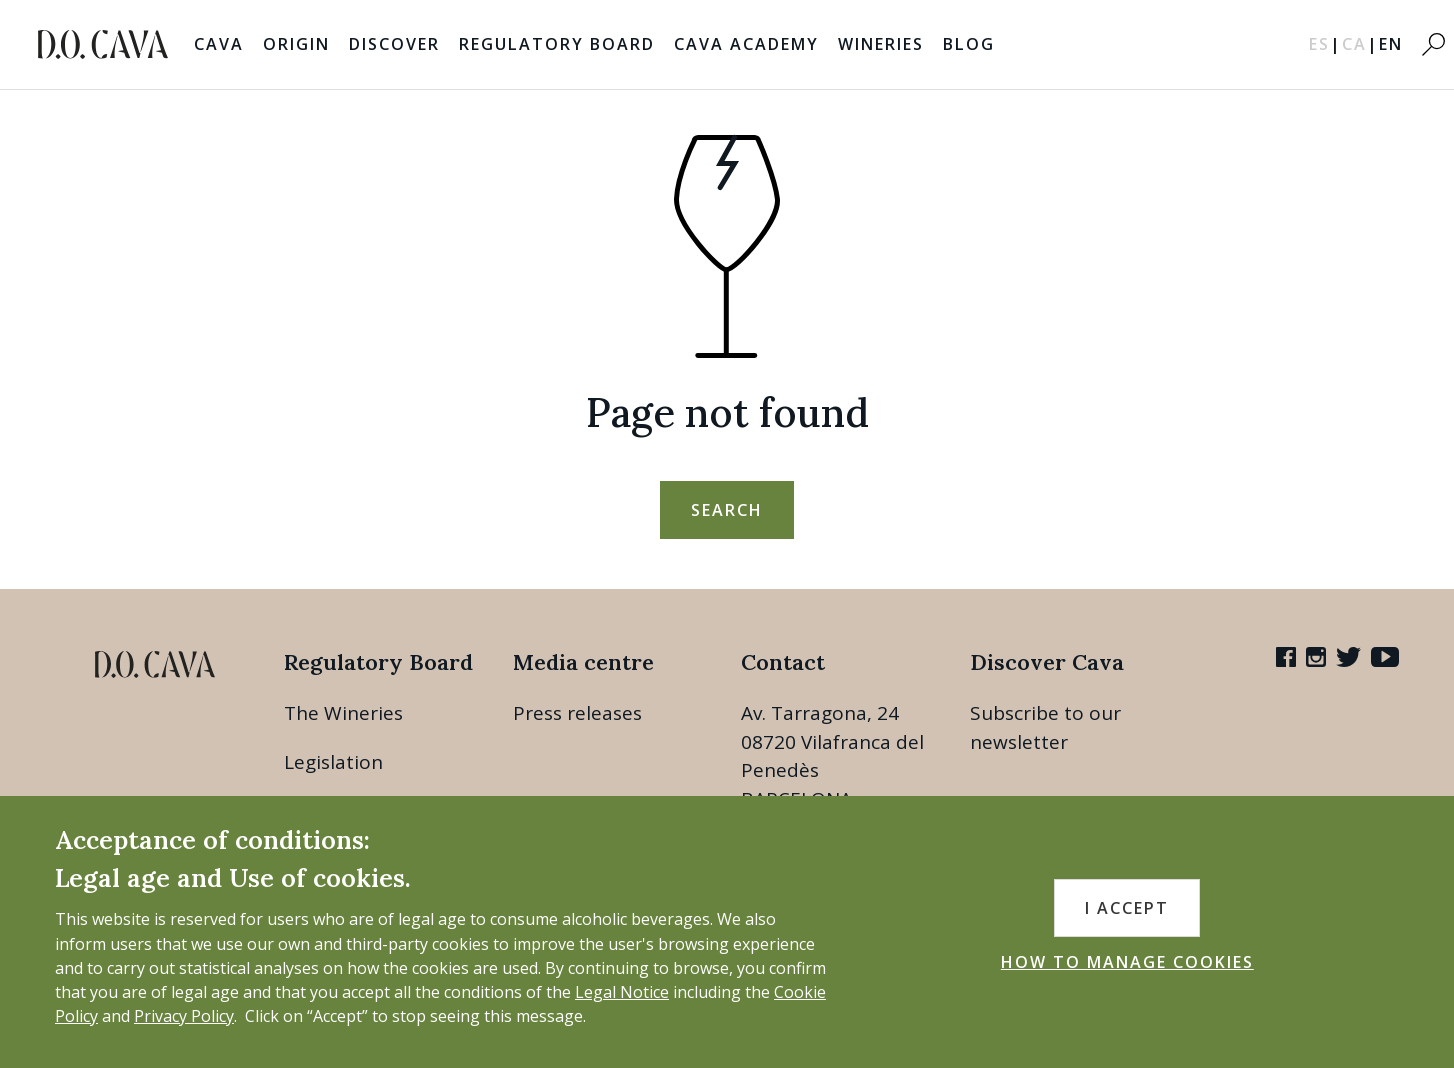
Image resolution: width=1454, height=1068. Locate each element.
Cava (219, 44)
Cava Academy (746, 44)
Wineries (881, 44)
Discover (394, 44)
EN (1391, 44)
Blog (969, 44)
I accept (1127, 908)
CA (1360, 44)
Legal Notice (622, 992)
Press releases (577, 713)
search (727, 510)
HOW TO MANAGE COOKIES (1127, 962)
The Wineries (343, 713)
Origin (296, 44)
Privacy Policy (184, 1016)
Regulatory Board (557, 44)
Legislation (333, 762)
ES (1325, 44)
